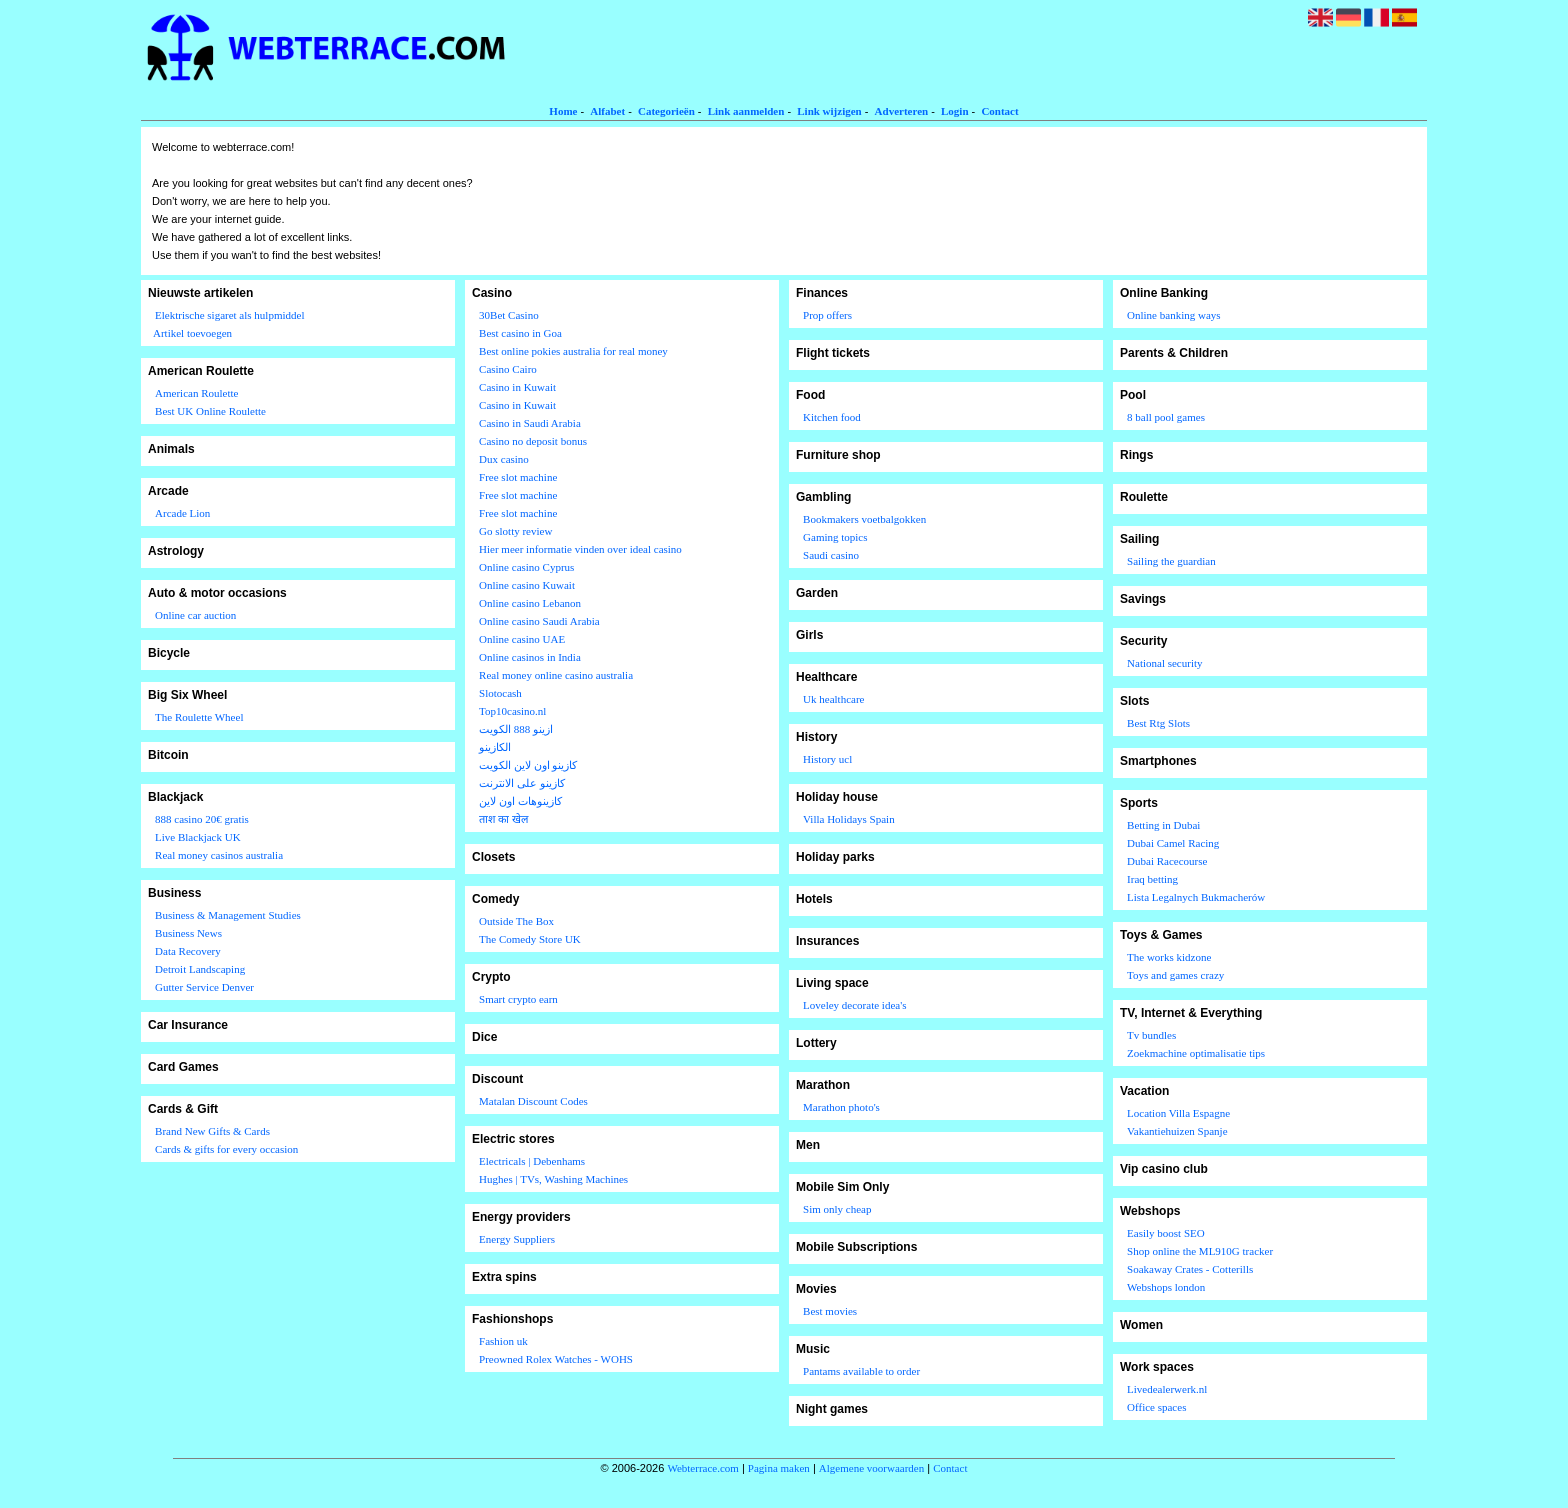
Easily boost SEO (1166, 1233)
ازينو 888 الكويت (516, 729)
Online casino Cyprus (526, 567)
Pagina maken (779, 1468)
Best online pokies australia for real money (573, 351)
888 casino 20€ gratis (202, 819)
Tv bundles (1151, 1035)
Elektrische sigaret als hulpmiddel (229, 315)
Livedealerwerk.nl (1167, 1389)
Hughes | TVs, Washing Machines (553, 1179)
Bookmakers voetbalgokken (864, 519)
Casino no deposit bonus (533, 441)
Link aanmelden (746, 111)
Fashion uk (503, 1341)
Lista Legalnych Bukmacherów (1196, 897)
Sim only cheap (837, 1209)
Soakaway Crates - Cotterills (1190, 1269)
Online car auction (195, 615)
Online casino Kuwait (527, 585)
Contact (999, 111)
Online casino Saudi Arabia (539, 621)
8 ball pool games (1166, 417)
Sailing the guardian (1171, 561)
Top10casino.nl (512, 711)
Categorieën (666, 111)
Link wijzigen (829, 111)
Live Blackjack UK (198, 837)
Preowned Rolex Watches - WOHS (556, 1359)
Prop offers (827, 315)
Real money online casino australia (556, 675)
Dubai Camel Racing (1173, 843)
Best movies (830, 1311)
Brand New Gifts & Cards (212, 1131)
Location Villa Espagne (1178, 1113)
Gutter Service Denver (204, 987)
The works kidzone (1169, 957)
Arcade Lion (182, 513)
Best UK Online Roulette (210, 411)
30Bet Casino (509, 315)
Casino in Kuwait (517, 387)
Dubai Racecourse (1167, 861)
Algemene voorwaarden (871, 1468)
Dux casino (504, 459)
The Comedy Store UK (530, 939)
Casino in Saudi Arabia (530, 423)
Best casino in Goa (520, 333)
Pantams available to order (861, 1371)
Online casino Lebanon (530, 603)
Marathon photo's (841, 1107)
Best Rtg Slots (1158, 723)
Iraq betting (1152, 879)
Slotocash (500, 693)
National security (1164, 663)
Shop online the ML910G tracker (1200, 1251)
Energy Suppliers (517, 1239)
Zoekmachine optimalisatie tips (1196, 1053)
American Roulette (196, 393)
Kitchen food (832, 417)
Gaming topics (835, 537)
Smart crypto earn (518, 999)
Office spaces (1156, 1407)
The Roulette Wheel (199, 717)
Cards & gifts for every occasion (226, 1149)
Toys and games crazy (1175, 975)
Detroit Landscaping (200, 969)
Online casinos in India (530, 657)
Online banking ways (1173, 315)
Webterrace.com (702, 1468)
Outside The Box (516, 921)
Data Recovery (188, 951)
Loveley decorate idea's (854, 1005)
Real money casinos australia (219, 855)
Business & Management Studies (228, 915)
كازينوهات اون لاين (520, 801)
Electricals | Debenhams (532, 1161)
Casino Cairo (508, 369)
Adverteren (902, 111)
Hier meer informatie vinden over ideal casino (580, 549)
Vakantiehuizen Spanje (1177, 1131)
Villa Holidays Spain (849, 819)
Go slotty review (515, 531)
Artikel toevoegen (192, 333)
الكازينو (495, 747)
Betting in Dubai (1163, 825)
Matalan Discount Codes (533, 1101)
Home (563, 111)
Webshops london (1166, 1287)
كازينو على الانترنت (522, 783)
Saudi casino (831, 555)
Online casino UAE (522, 639)
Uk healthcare (833, 699)
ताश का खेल (503, 819)
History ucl (827, 759)
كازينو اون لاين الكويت (528, 765)
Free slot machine (518, 477)
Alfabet (607, 111)
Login (955, 111)
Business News (188, 933)
